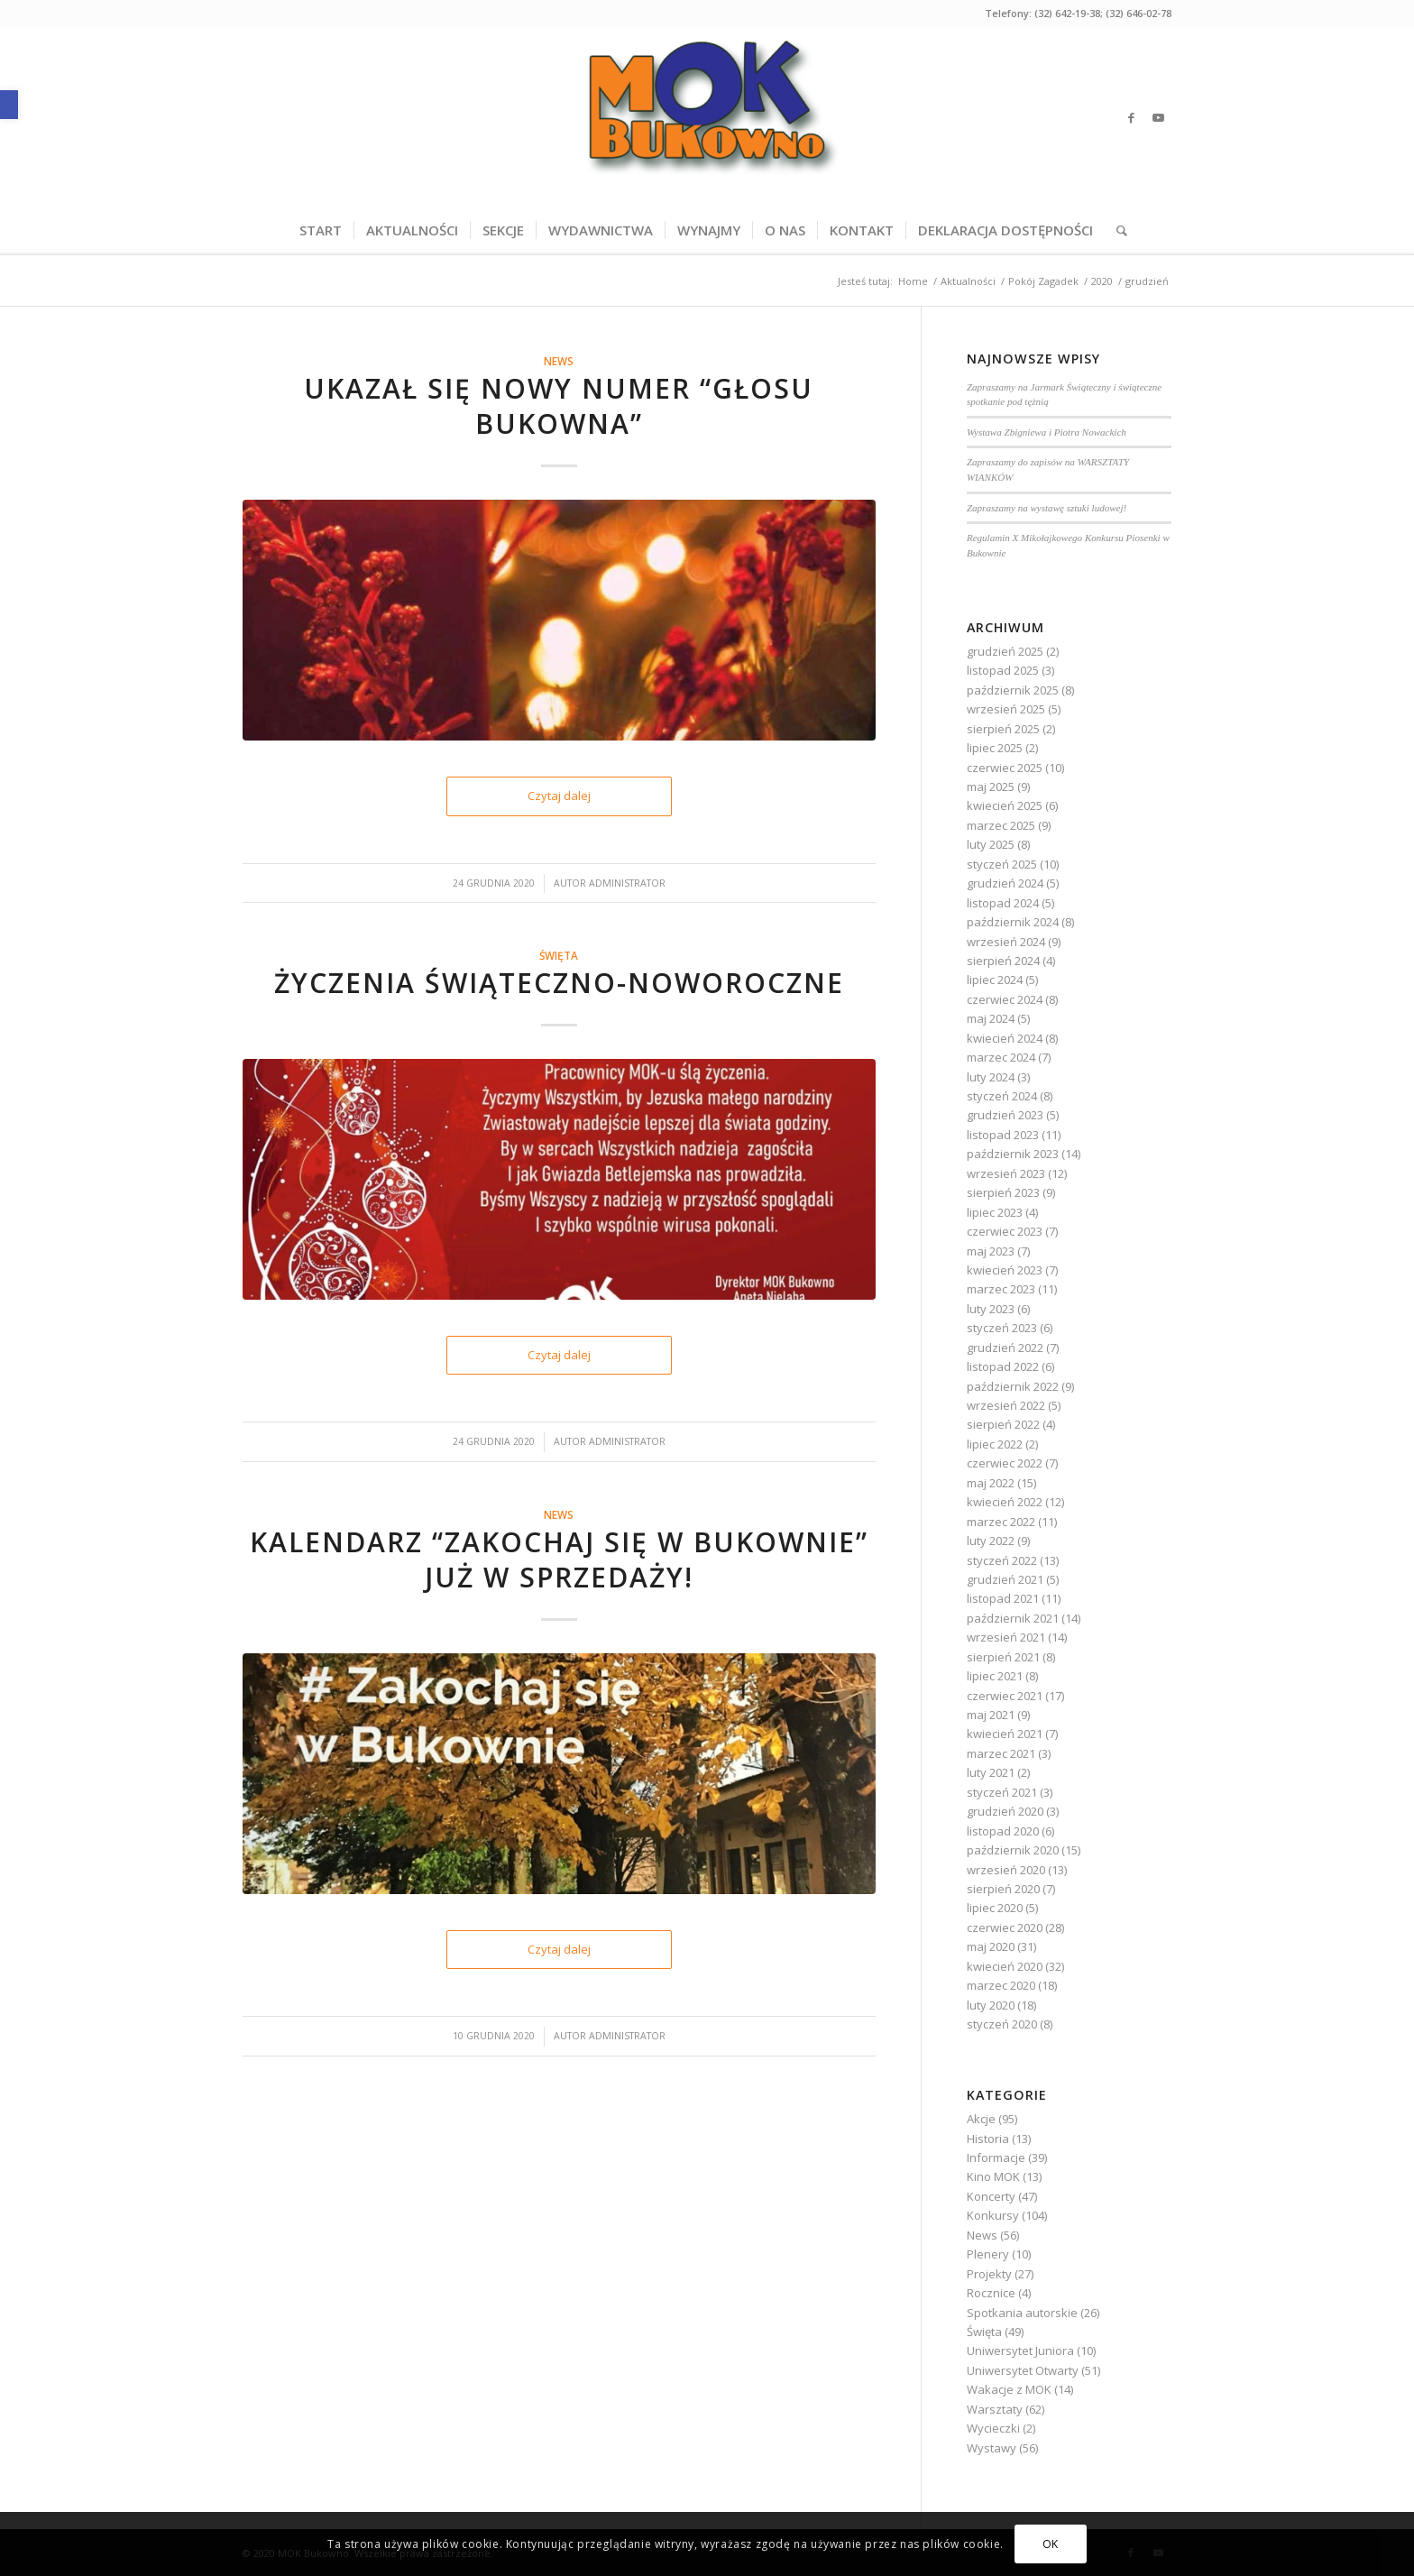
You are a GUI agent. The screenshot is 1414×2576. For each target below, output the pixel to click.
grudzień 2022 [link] (1005, 1347)
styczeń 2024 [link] (1002, 1096)
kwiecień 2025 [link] (1004, 805)
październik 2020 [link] (1013, 1850)
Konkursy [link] (993, 2215)
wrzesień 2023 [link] (1006, 1173)
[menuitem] (321, 230)
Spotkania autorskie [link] (1022, 2313)
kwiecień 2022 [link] (1004, 1502)
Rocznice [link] (991, 2293)
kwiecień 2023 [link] (1004, 1270)
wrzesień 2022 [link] (1006, 1405)
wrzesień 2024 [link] (1006, 942)
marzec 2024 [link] (1001, 1057)
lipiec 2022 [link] (995, 1444)
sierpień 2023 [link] (1003, 1192)
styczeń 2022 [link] (1002, 1560)
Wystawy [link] (991, 2448)
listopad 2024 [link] (1003, 903)
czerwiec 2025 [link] (1004, 767)
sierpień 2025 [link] (1003, 729)
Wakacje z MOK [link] (1009, 2389)
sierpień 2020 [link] (1003, 1889)
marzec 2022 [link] (1001, 1521)
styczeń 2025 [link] (1002, 864)
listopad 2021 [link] (1003, 1598)
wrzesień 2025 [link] (1006, 709)
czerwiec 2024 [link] (1004, 999)
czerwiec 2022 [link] (1004, 1463)
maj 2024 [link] (991, 1018)
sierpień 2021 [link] (1003, 1657)
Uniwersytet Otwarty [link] (1023, 2370)
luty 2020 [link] (991, 2005)
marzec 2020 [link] (1001, 1985)
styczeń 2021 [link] (1002, 1792)
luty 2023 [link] (991, 1309)
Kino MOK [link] (993, 2176)
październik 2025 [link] (1013, 690)
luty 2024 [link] (991, 1077)
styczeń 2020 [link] (1002, 2024)
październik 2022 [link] (1013, 1386)
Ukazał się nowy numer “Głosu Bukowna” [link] (558, 406)
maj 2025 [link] (991, 786)
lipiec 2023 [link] (995, 1212)
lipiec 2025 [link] (995, 748)
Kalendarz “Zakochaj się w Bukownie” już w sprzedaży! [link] (559, 1559)
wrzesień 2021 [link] (1006, 1637)
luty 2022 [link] (991, 1540)
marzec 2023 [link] (1001, 1289)
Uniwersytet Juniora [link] (1020, 2350)
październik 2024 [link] (1013, 922)
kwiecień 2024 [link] (1004, 1038)
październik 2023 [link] (1013, 1153)
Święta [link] (558, 955)
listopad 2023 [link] (1003, 1135)
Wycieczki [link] (993, 2428)
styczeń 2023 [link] (1002, 1328)
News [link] (559, 361)
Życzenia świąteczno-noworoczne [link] (559, 982)
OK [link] (1050, 2544)
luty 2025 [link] (991, 844)
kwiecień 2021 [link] (1004, 1733)
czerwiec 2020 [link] (1004, 1927)
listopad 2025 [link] (1003, 670)
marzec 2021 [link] (1001, 1753)
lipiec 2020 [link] (995, 1908)
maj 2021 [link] (991, 1715)
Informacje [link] (996, 2157)
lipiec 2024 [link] (995, 979)
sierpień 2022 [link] (1003, 1424)
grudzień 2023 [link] (1005, 1115)
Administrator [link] (627, 883)
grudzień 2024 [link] (1005, 883)
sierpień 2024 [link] (1003, 960)
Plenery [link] (988, 2254)
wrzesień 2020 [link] (1006, 1870)
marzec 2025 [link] (1001, 825)
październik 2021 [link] (1013, 1618)
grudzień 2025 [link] (1005, 651)
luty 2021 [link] (991, 1772)
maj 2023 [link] (991, 1251)
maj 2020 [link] (991, 1946)
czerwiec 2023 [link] (1004, 1231)
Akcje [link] (981, 2119)
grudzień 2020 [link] (1005, 1811)
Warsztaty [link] (995, 2409)
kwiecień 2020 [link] (1004, 1966)
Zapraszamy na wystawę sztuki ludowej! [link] (1046, 507)
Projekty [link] (989, 2274)
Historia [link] (988, 2138)
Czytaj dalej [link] (559, 795)
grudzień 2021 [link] (1005, 1579)
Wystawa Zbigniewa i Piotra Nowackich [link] (1046, 432)
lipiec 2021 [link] (995, 1676)
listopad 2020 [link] (1003, 1831)
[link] (9, 104)
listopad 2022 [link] (1003, 1366)
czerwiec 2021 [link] (1004, 1696)
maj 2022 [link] (991, 1483)
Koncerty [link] (991, 2196)
